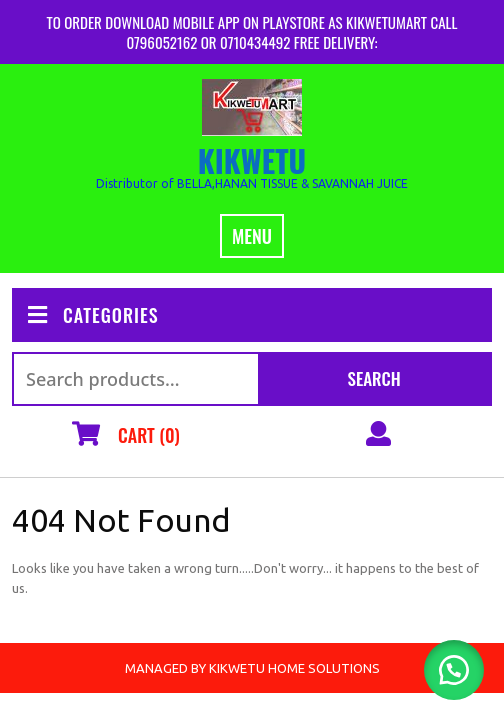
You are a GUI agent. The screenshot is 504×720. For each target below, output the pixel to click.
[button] (454, 670)
